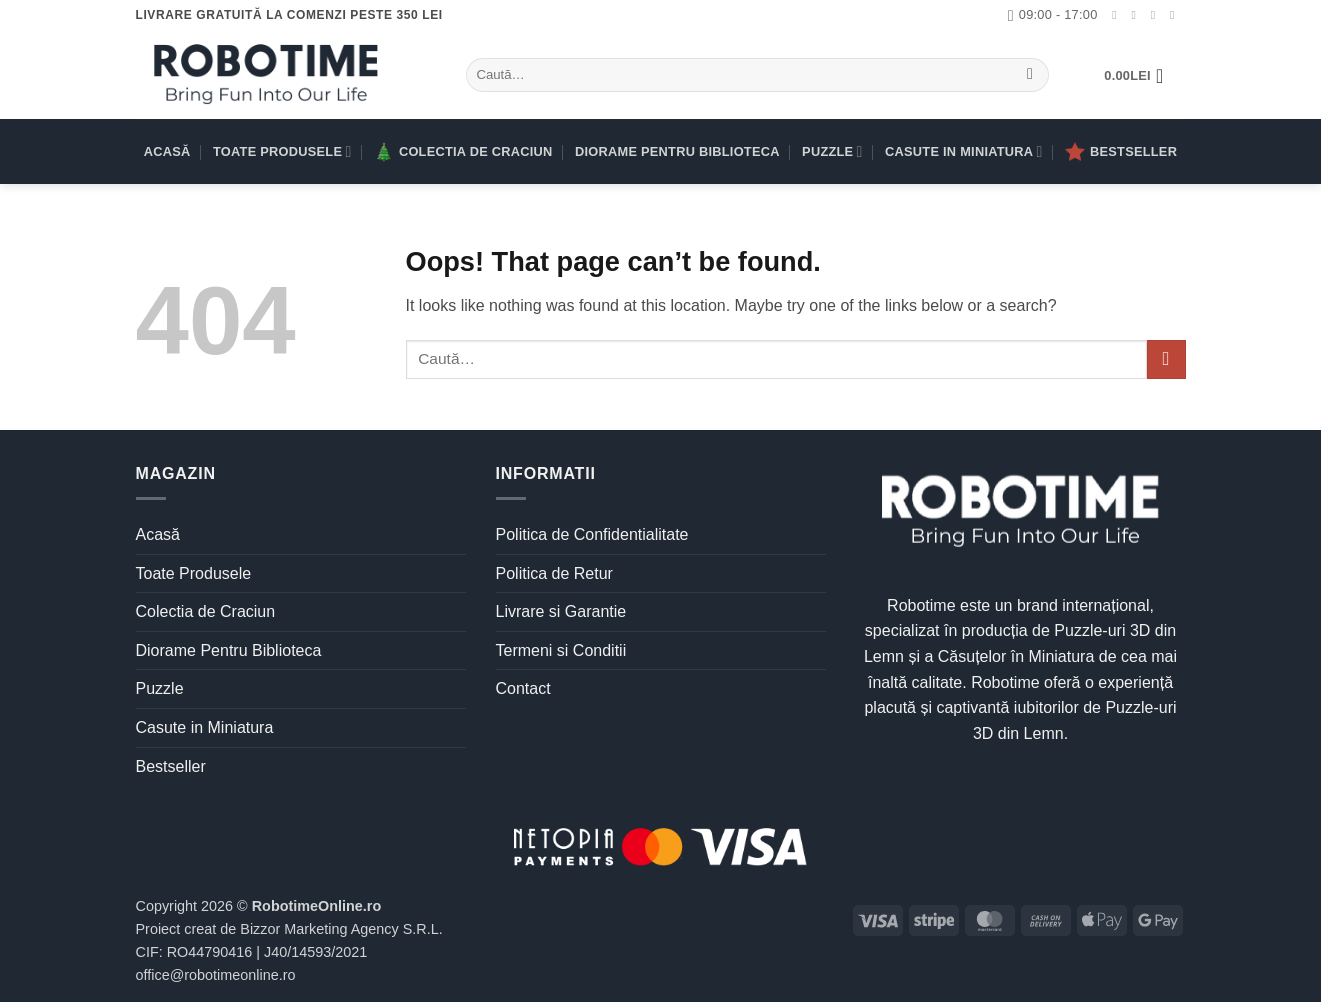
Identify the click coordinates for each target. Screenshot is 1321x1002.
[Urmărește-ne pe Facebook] (1118, 15)
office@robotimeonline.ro (216, 975)
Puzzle (832, 151)
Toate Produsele (282, 151)
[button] (1140, 76)
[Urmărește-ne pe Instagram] (1138, 15)
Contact (523, 688)
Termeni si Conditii (561, 650)
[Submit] (1030, 75)
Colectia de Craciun (463, 152)
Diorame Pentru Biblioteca (677, 151)
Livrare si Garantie (561, 611)
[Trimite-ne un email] (1176, 15)
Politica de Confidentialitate (592, 534)
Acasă (167, 151)
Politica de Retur (554, 573)
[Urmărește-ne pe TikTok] (1157, 15)
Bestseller (1121, 152)
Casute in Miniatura (964, 151)
